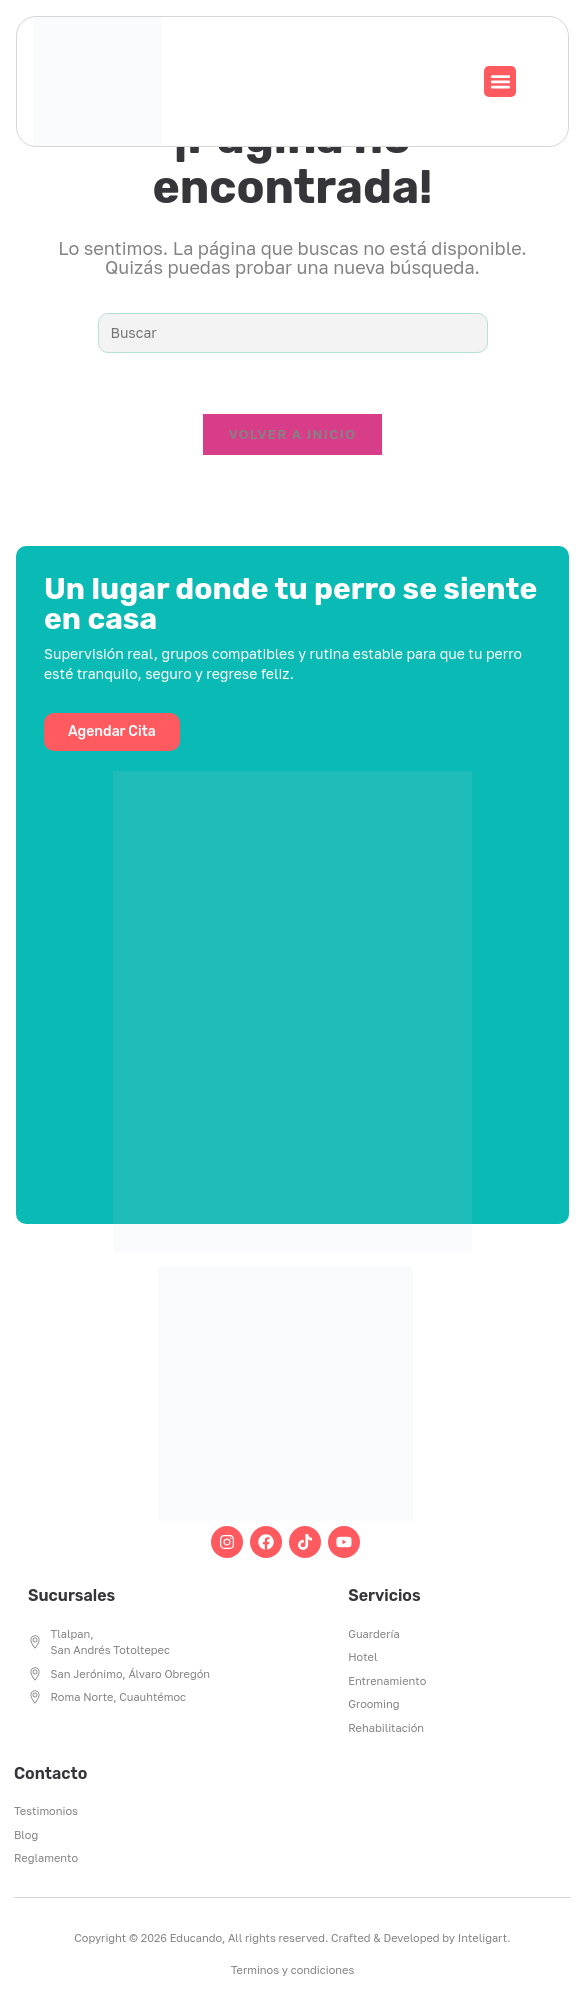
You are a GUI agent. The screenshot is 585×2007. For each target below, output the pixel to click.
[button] (500, 82)
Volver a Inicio (293, 434)
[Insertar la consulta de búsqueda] (293, 333)
